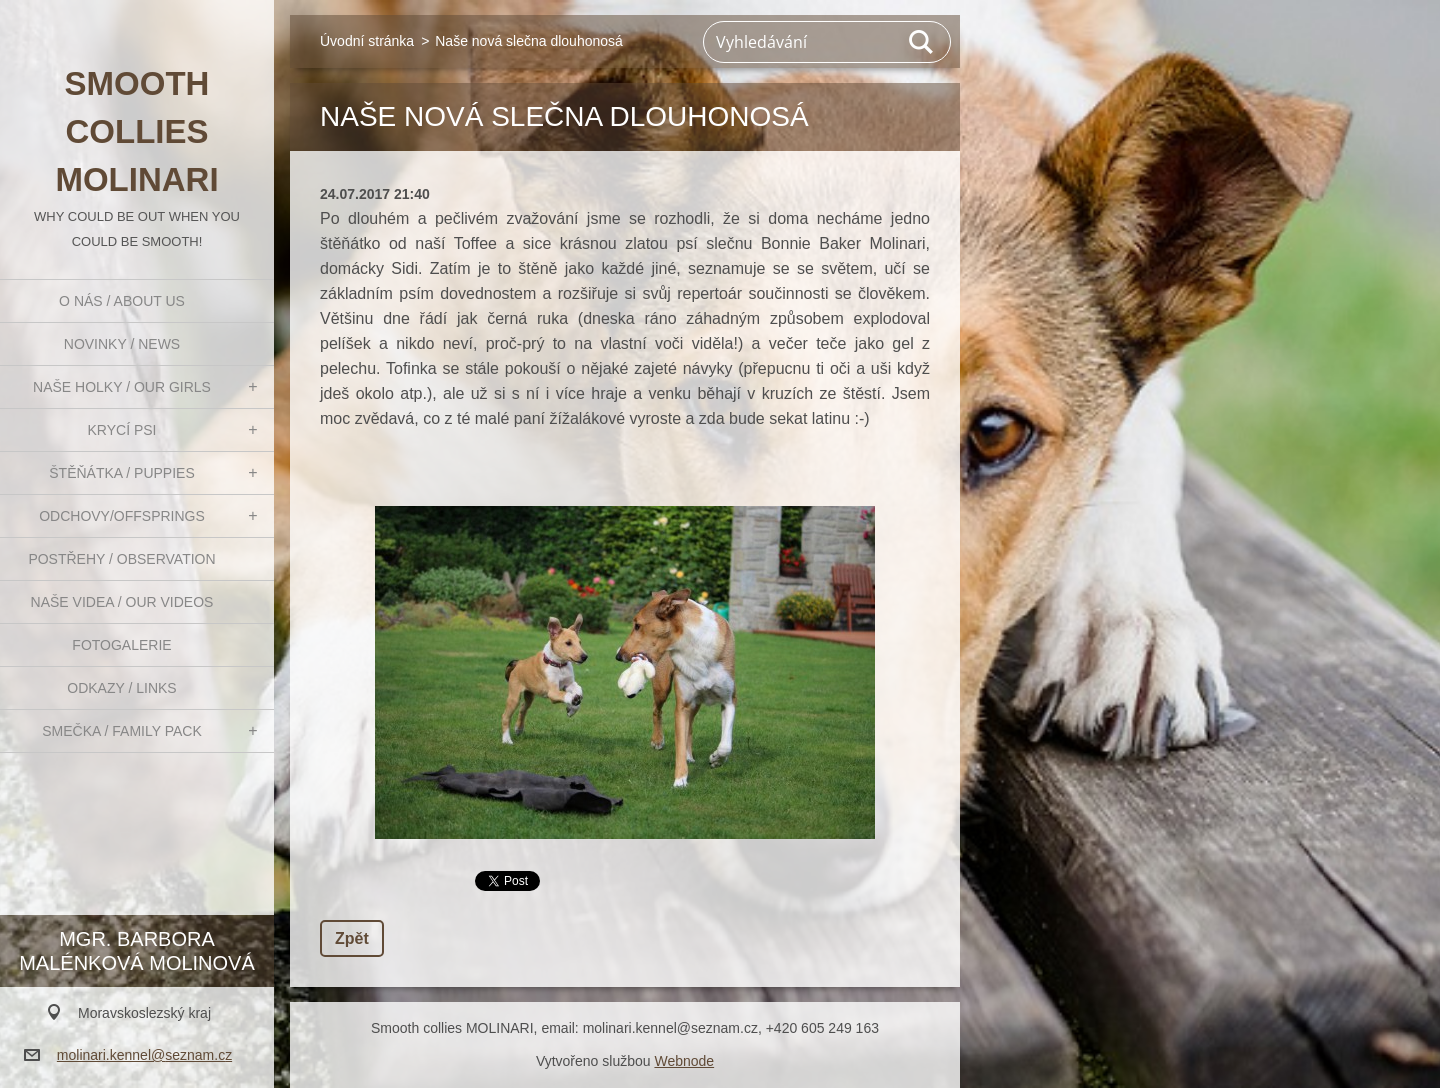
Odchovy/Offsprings (122, 516)
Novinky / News (122, 344)
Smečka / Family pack (122, 731)
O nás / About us (122, 301)
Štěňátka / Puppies (122, 473)
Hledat (922, 42)
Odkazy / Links (121, 688)
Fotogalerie (121, 645)
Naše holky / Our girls (122, 387)
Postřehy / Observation (121, 559)
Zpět (352, 938)
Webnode (684, 1061)
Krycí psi (122, 430)
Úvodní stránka (367, 41)
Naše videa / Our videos (122, 602)
